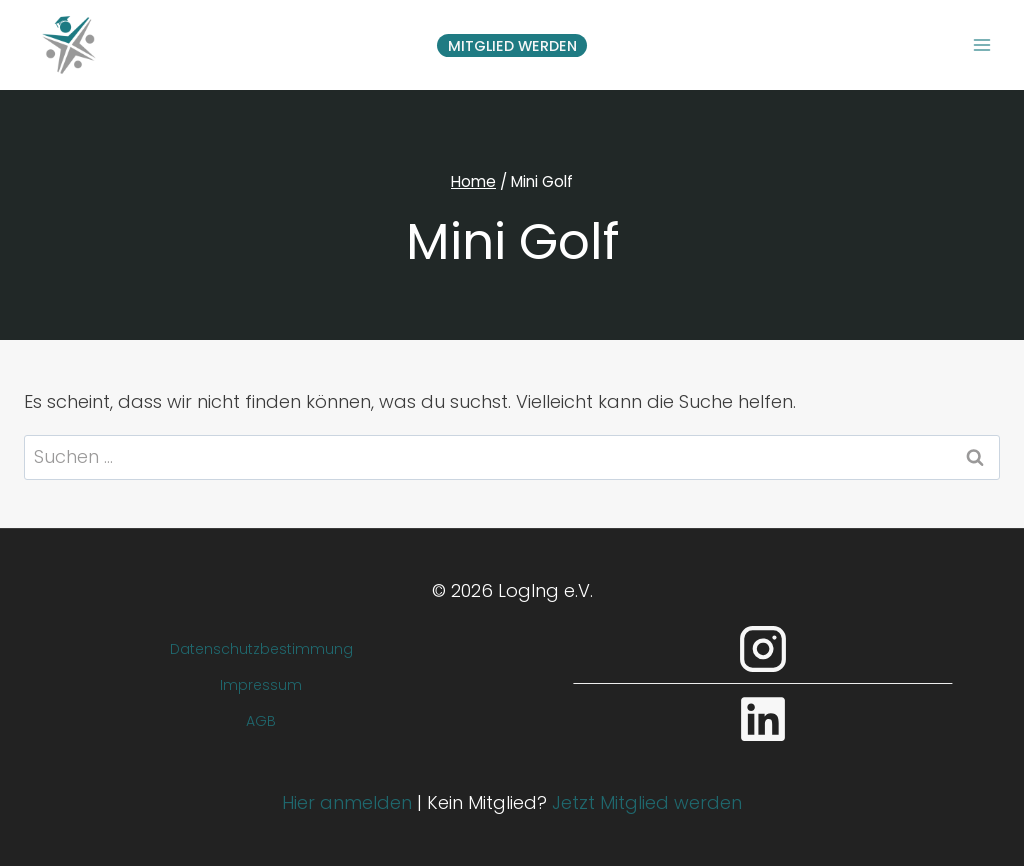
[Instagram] (763, 649)
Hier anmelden (347, 802)
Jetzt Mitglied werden (647, 802)
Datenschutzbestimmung (261, 649)
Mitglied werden (512, 46)
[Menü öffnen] (981, 44)
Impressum (261, 685)
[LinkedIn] (763, 719)
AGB (261, 721)
